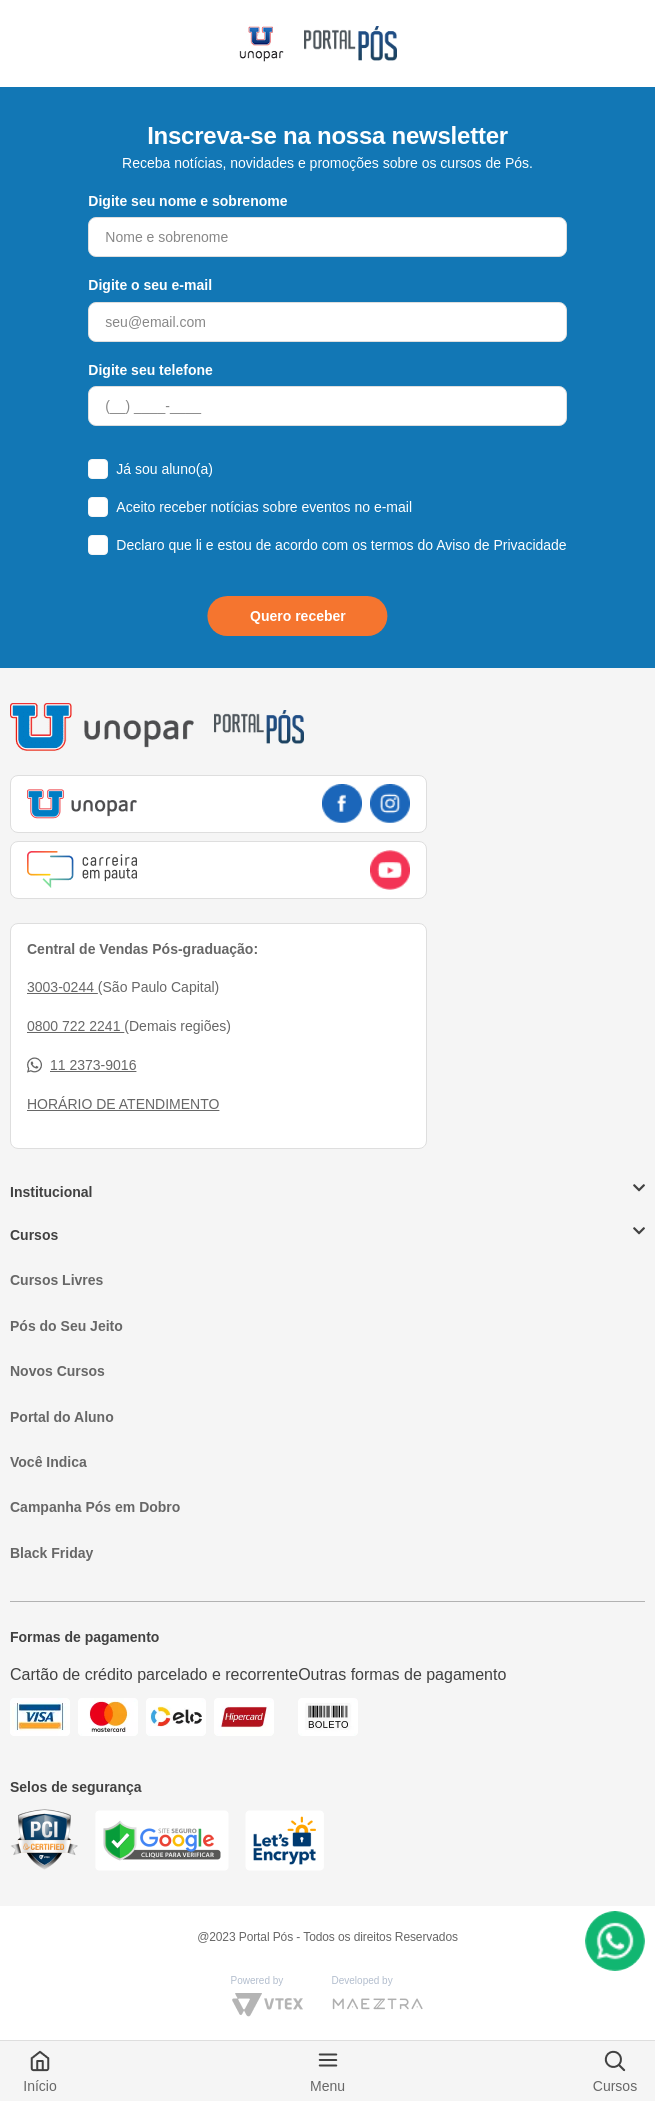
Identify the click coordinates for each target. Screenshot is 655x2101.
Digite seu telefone (150, 370)
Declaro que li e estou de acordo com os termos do (341, 545)
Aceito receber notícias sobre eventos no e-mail (264, 507)
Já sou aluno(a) (164, 469)
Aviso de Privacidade (501, 545)
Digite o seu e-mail (150, 285)
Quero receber (298, 616)
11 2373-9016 (81, 1065)
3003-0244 (62, 987)
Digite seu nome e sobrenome (187, 201)
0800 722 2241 (75, 1026)
